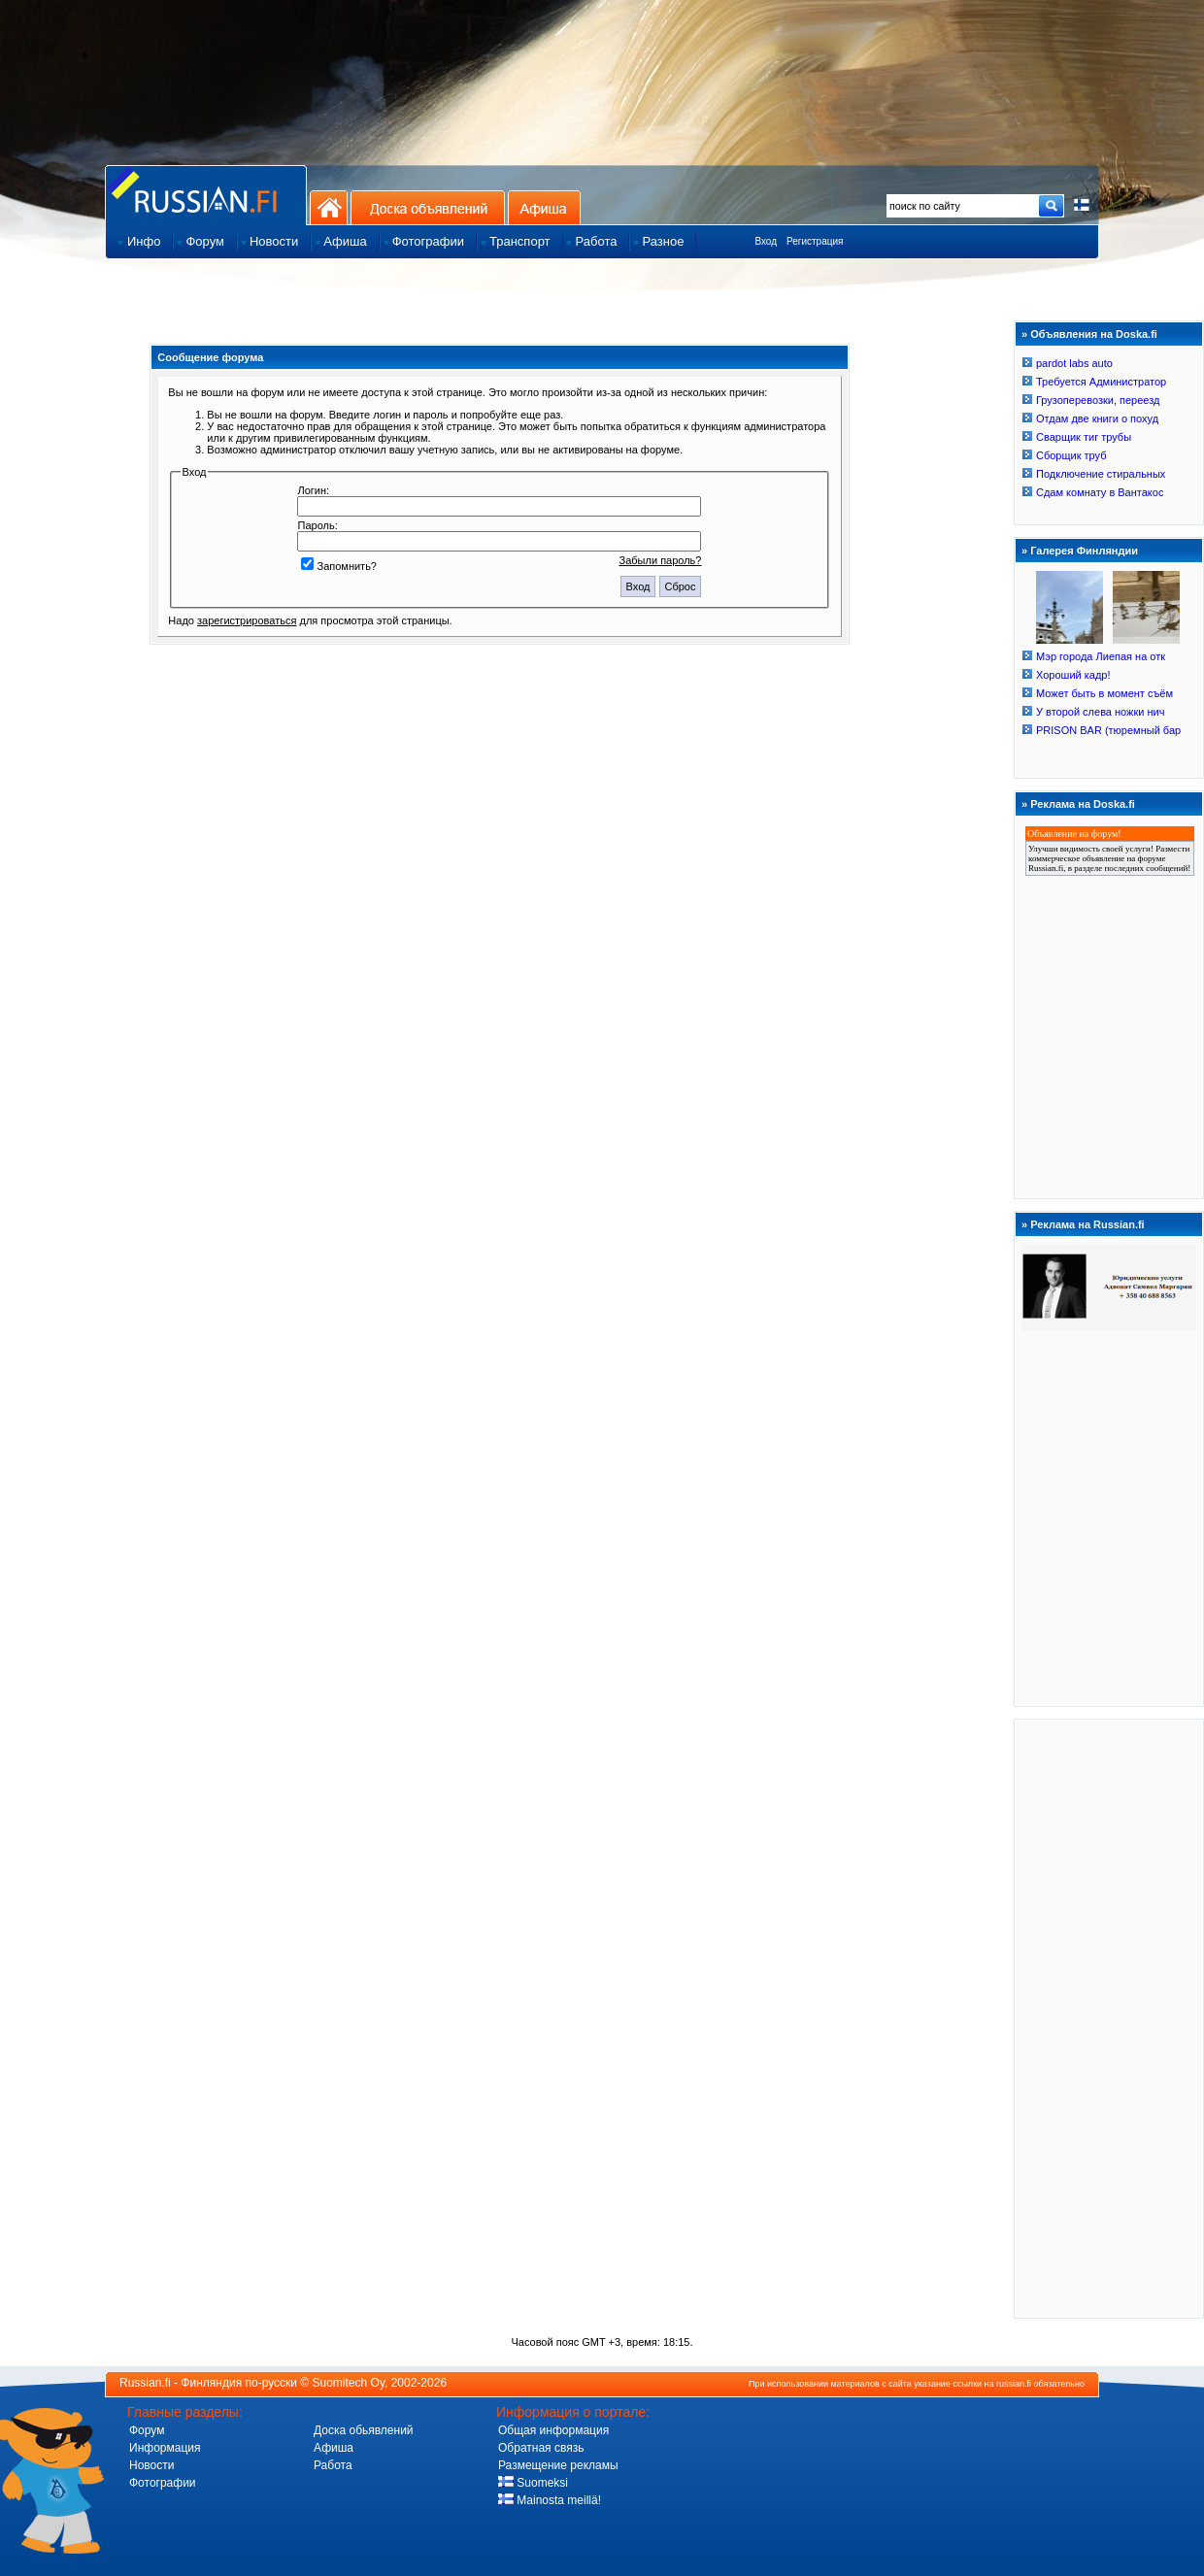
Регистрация (814, 241)
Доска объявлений (428, 207)
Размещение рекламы (558, 2465)
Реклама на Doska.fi (1082, 804)
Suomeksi (533, 2483)
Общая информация (553, 2430)
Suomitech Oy (349, 2383)
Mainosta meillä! (549, 2500)
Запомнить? (339, 566)
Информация (164, 2448)
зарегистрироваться (246, 620)
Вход (765, 241)
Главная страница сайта (206, 194)
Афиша (544, 207)
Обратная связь (541, 2448)
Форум (146, 2430)
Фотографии (162, 2483)
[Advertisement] (1109, 2017)
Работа (333, 2465)
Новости (151, 2465)
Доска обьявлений (364, 2430)
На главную (329, 207)
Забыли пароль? (660, 560)
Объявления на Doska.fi (1093, 334)
